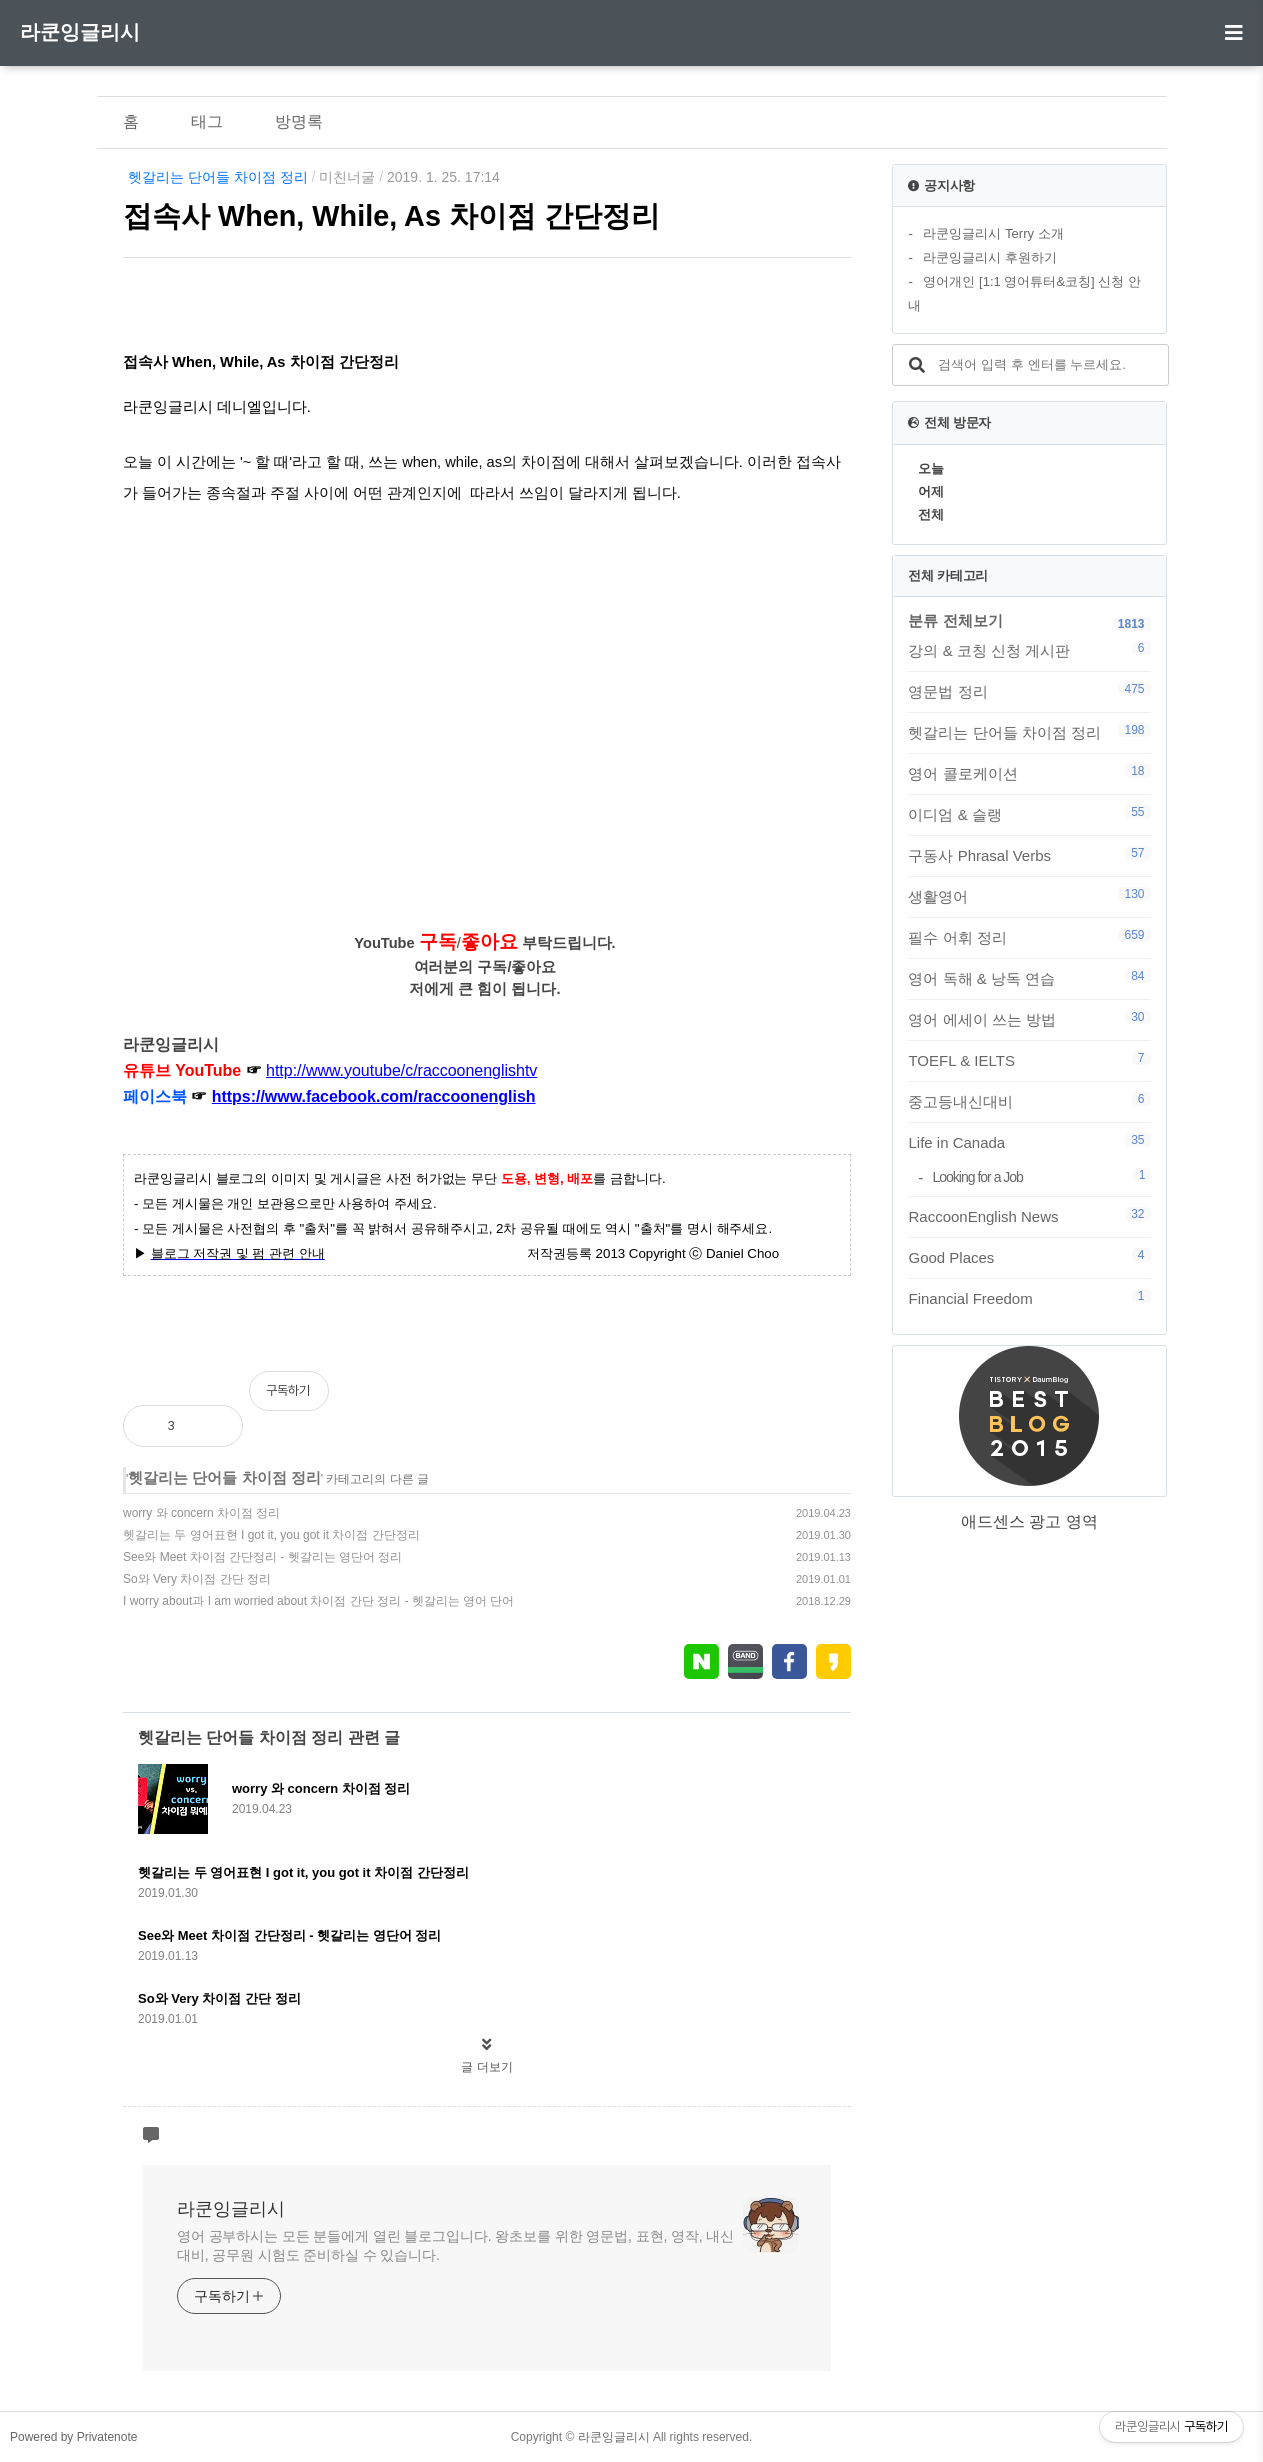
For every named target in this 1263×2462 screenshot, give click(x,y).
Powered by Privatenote (73, 2437)
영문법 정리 (1029, 691)
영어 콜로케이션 (1029, 773)
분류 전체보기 (955, 620)
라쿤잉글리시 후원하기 (990, 257)
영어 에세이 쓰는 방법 (1029, 1019)
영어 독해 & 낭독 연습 (1029, 978)
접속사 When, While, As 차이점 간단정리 (391, 216)
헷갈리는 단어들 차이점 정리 (218, 177)
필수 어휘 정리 (1029, 937)
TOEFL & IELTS (1029, 1060)
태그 (207, 121)
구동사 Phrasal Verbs (1029, 855)
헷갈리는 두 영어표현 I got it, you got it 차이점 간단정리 (271, 1535)
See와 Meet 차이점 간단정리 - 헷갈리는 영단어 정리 (262, 1557)
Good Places (1029, 1257)
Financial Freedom (1029, 1298)
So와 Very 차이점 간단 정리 (197, 1579)
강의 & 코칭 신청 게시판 (1029, 650)
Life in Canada (1029, 1142)
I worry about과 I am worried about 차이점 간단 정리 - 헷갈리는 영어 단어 (318, 1601)
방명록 (299, 121)
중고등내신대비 (1029, 1101)
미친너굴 (347, 177)
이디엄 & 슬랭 (1029, 814)
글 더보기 (486, 2067)
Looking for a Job (1041, 1176)
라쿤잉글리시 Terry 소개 (993, 233)
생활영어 (1029, 896)
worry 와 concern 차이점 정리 (201, 1513)
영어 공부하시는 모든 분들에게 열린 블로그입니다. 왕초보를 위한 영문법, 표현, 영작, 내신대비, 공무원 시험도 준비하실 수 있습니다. (455, 2245)
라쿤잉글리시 (80, 32)
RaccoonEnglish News (1029, 1216)
